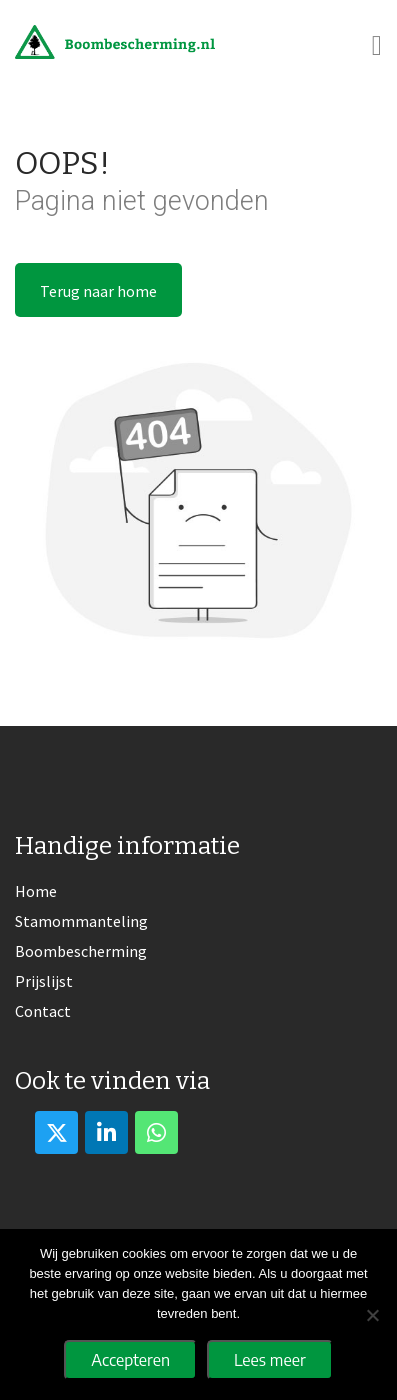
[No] (372, 1315)
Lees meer (270, 1360)
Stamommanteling (81, 921)
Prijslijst (44, 981)
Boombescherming (81, 951)
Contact (43, 1011)
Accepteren (130, 1360)
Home (36, 891)
